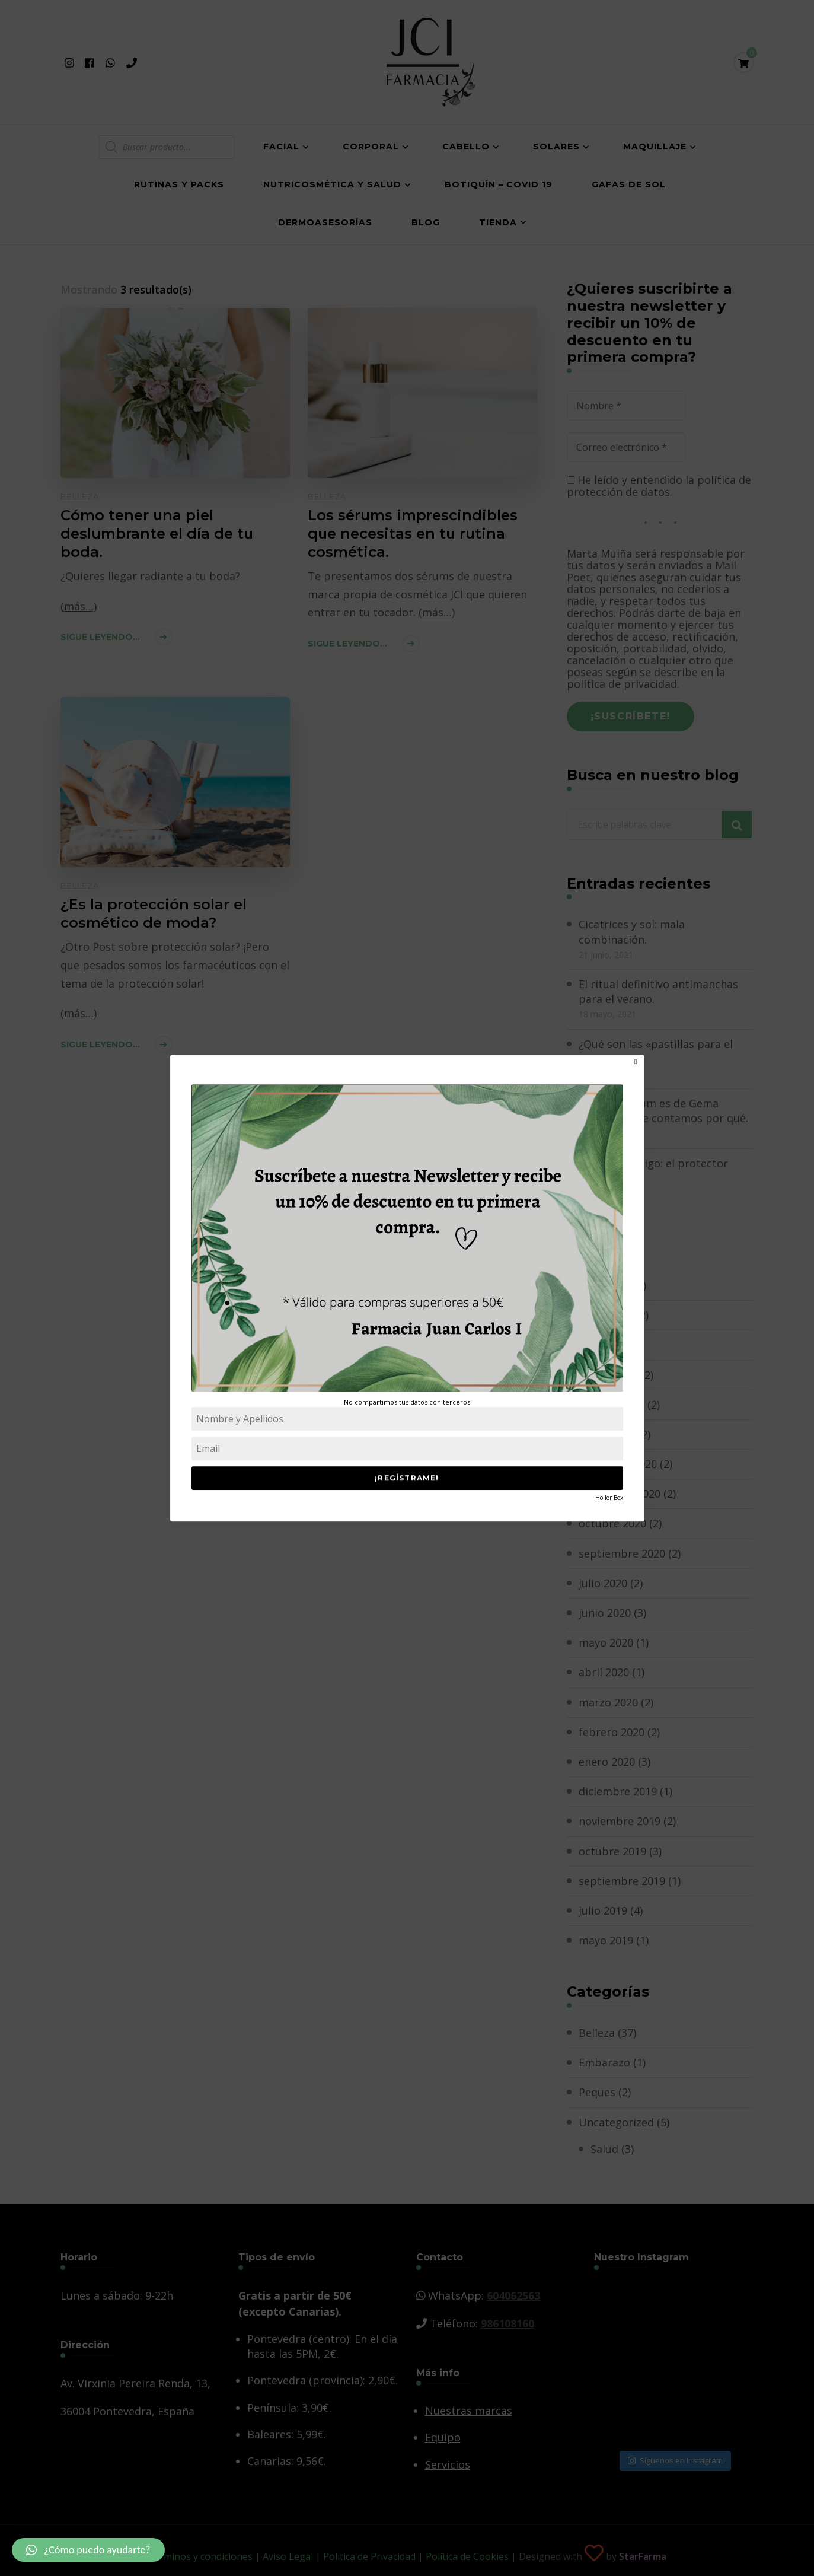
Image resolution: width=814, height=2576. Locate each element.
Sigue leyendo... (100, 637)
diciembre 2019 (618, 1791)
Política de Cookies (467, 2556)
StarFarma (642, 2556)
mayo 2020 (606, 1642)
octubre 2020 (612, 1523)
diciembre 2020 (618, 1464)
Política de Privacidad (369, 2556)
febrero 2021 (611, 1404)
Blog (425, 222)
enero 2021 (607, 1434)
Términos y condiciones (200, 2556)
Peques (597, 2092)
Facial (281, 146)
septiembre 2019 (622, 1881)
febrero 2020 (611, 1732)
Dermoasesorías (325, 222)
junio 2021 (605, 1285)
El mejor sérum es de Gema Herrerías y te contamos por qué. (663, 1110)
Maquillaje (655, 146)
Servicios (447, 2464)
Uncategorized (616, 2122)
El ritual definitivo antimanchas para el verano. (658, 991)
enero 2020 (607, 1762)
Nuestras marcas (468, 2410)
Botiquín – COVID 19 (499, 184)
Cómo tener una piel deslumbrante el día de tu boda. (156, 534)
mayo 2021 (606, 1315)
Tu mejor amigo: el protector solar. (653, 1170)
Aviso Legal (288, 2556)
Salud (604, 2149)
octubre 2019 (612, 1851)
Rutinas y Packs (179, 184)
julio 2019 (603, 1910)
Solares (556, 146)
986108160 (507, 2323)
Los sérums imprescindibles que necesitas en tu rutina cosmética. (413, 534)
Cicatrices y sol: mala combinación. (632, 931)
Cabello (466, 146)
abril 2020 (604, 1672)
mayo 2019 (606, 1940)
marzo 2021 (608, 1375)
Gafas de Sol (629, 184)
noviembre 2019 (619, 1821)
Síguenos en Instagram (675, 2460)
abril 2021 (604, 1345)
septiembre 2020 (622, 1553)
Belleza (79, 496)
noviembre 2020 (619, 1493)
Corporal (371, 146)
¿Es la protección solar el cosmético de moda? (153, 913)
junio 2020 (605, 1613)
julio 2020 (603, 1583)
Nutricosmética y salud (332, 184)
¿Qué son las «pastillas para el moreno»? (656, 1051)
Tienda (498, 222)
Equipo (443, 2437)
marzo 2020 (608, 1702)
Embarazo (604, 2062)
